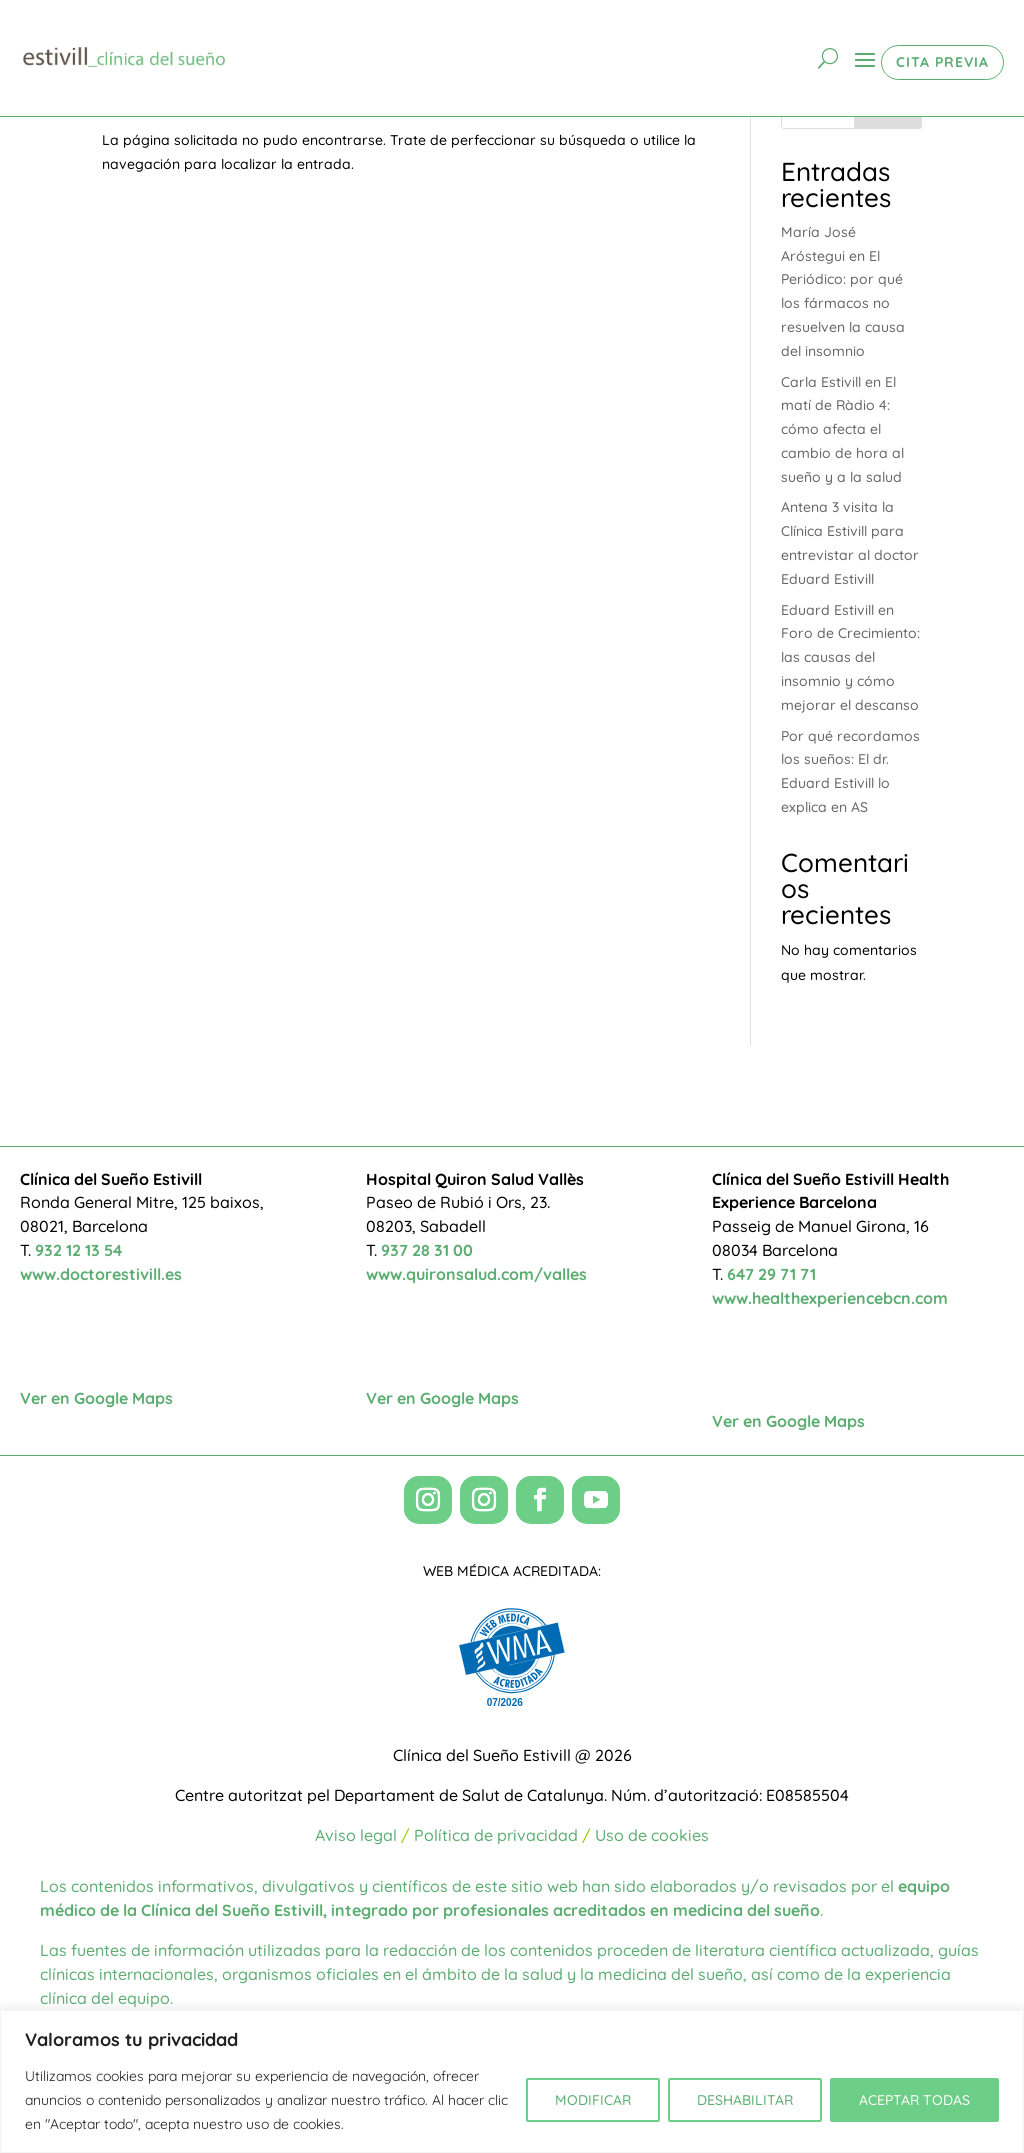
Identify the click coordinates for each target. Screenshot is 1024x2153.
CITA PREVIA (942, 62)
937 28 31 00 (427, 1250)
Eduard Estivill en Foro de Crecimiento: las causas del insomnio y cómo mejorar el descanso (850, 657)
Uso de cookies (652, 1835)
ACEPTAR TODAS (914, 2100)
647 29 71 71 (771, 1274)
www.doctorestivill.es (101, 1274)
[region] (512, 2081)
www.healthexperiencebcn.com (830, 1298)
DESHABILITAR (745, 2100)
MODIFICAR (593, 2100)
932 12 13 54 (78, 1250)
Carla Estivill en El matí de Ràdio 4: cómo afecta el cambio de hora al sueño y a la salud (842, 429)
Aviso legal (356, 1835)
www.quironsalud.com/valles (476, 1274)
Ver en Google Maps (96, 1398)
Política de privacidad (496, 1835)
